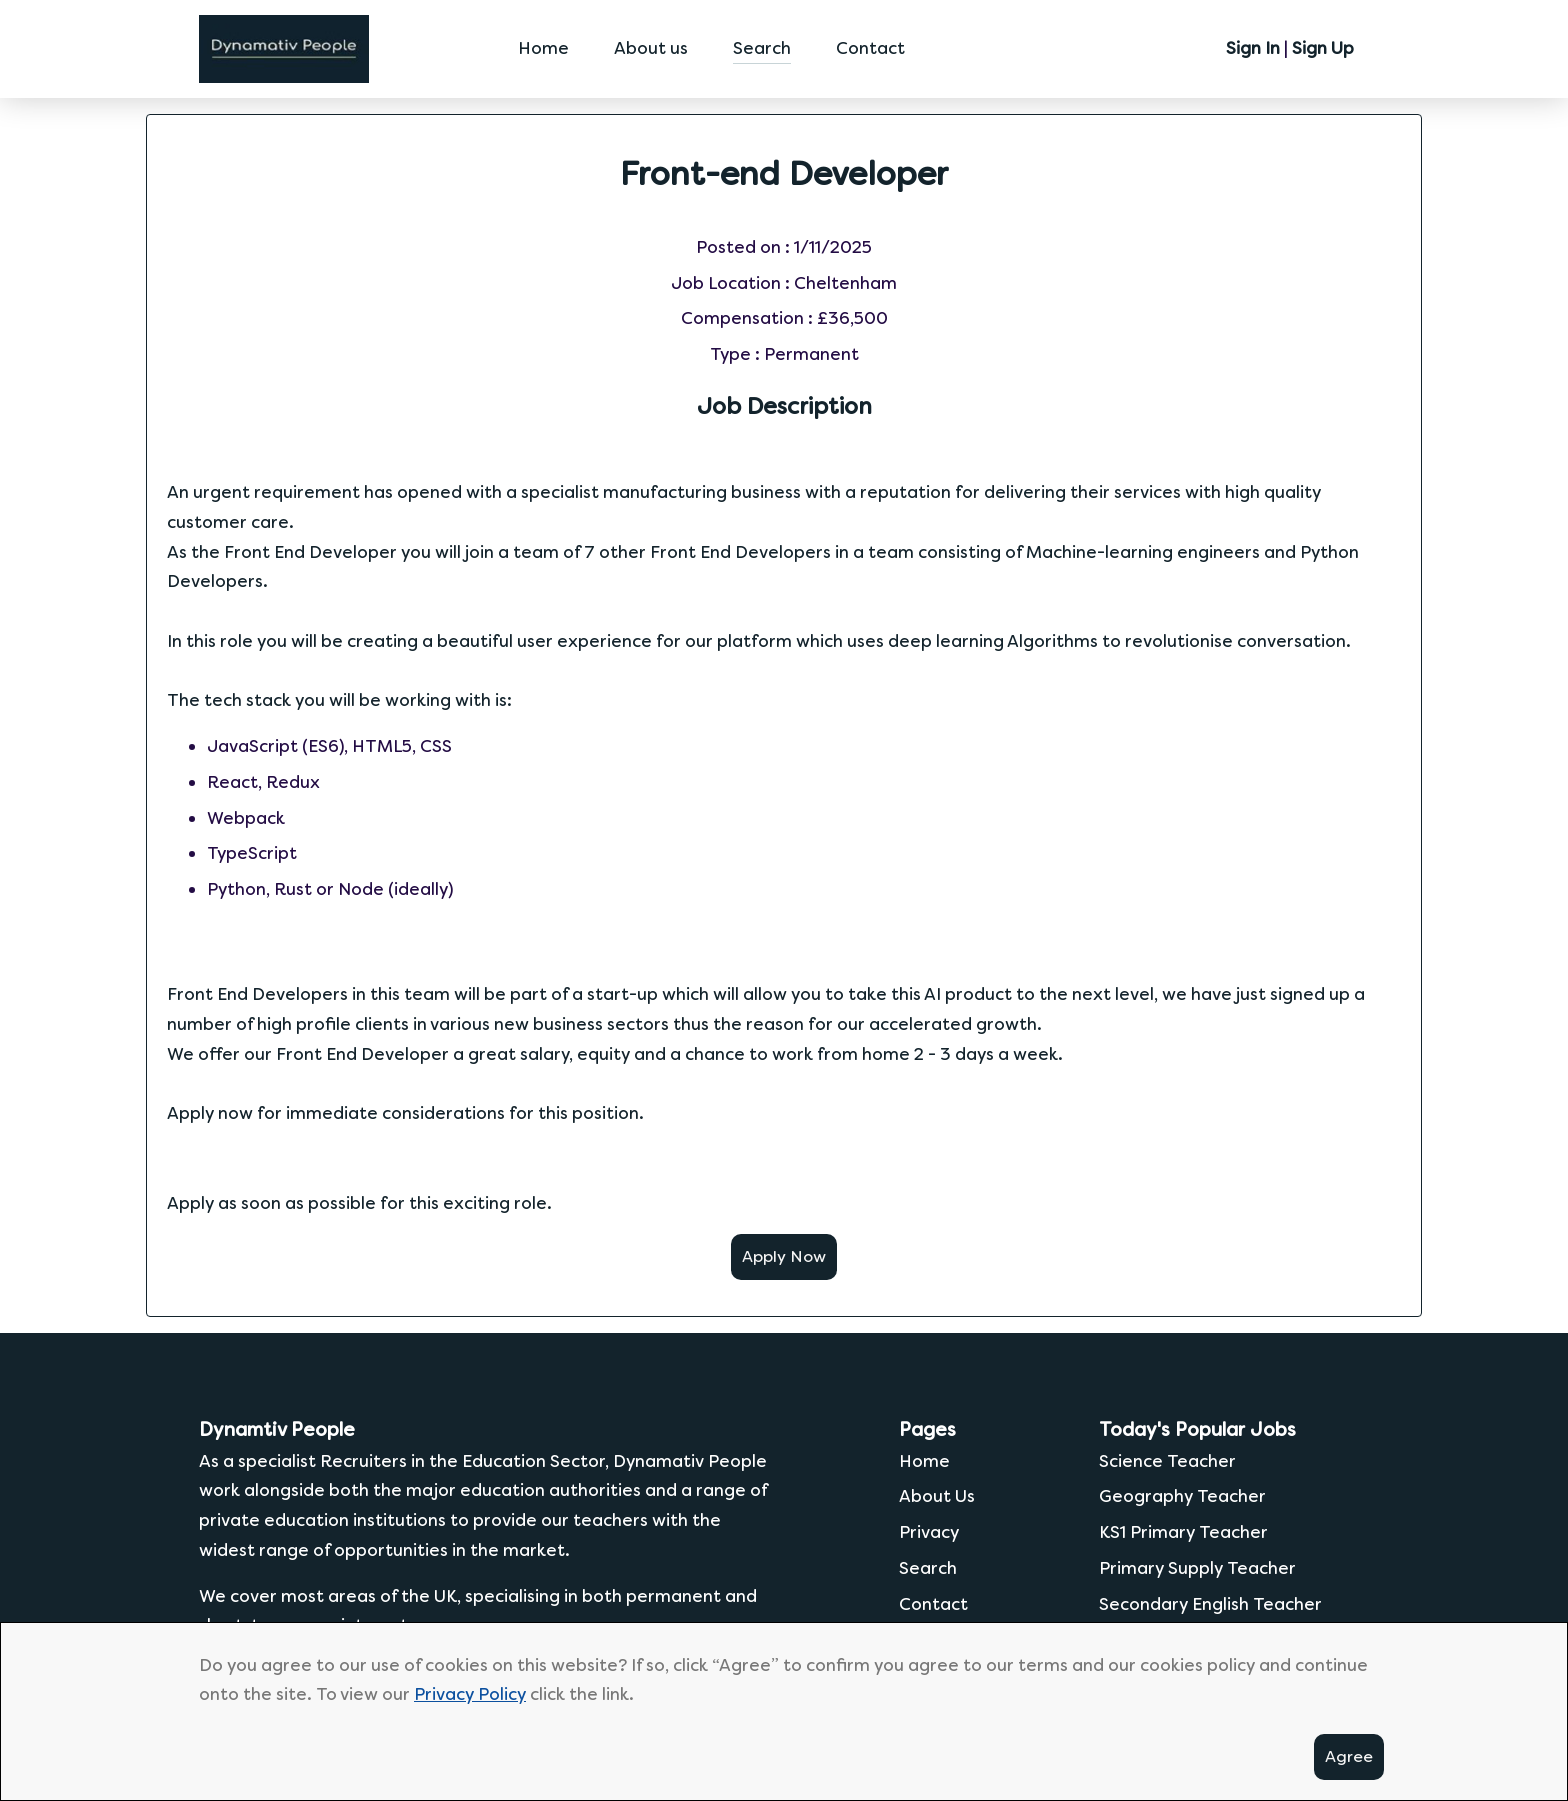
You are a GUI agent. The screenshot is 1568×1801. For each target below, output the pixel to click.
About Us (937, 1496)
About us (651, 48)
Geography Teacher (1182, 1496)
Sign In (1253, 48)
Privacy (929, 1532)
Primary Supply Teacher (1197, 1568)
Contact (870, 48)
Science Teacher (1167, 1461)
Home (543, 48)
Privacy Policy (470, 1694)
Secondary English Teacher (1210, 1604)
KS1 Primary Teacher (1183, 1532)
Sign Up (1323, 48)
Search (762, 48)
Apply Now (784, 1256)
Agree (1349, 1756)
